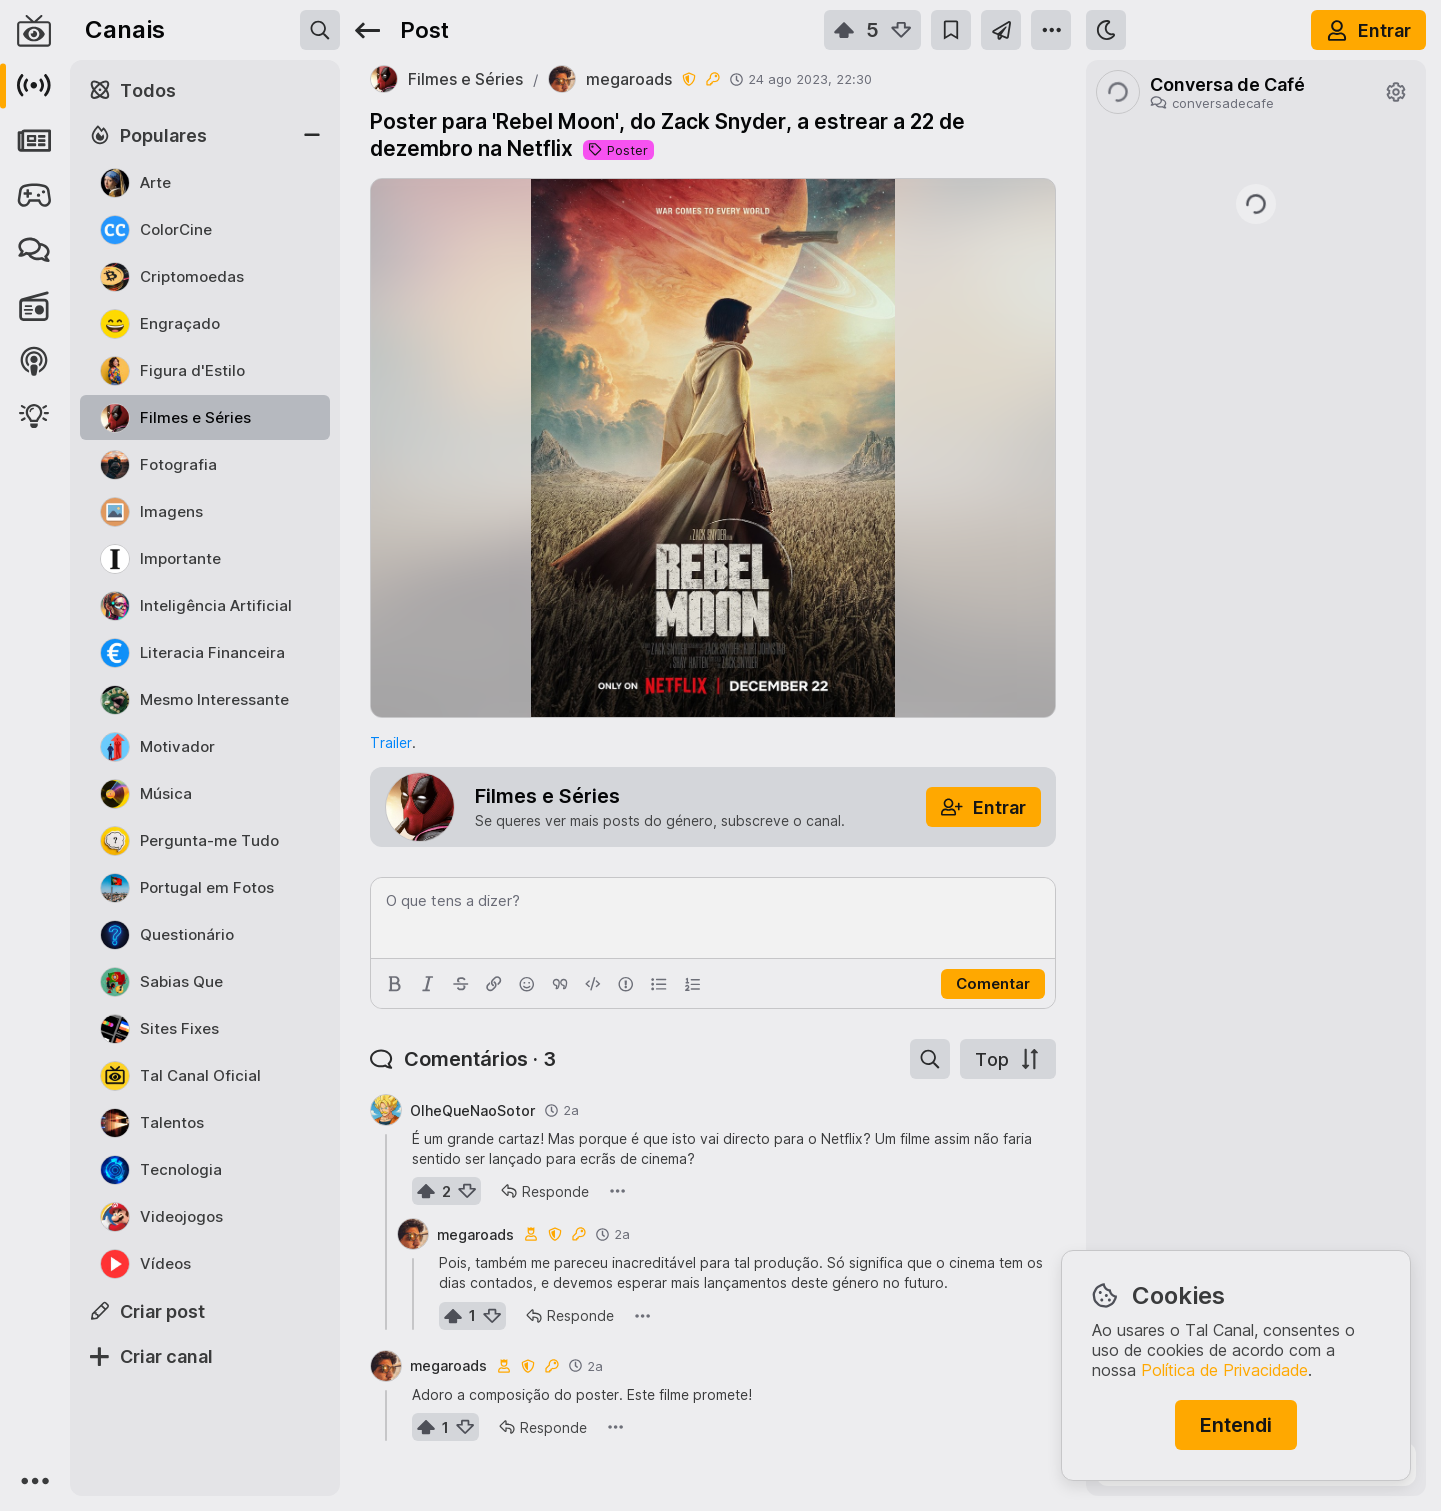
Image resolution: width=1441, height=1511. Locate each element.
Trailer (391, 742)
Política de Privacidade (1224, 1370)
